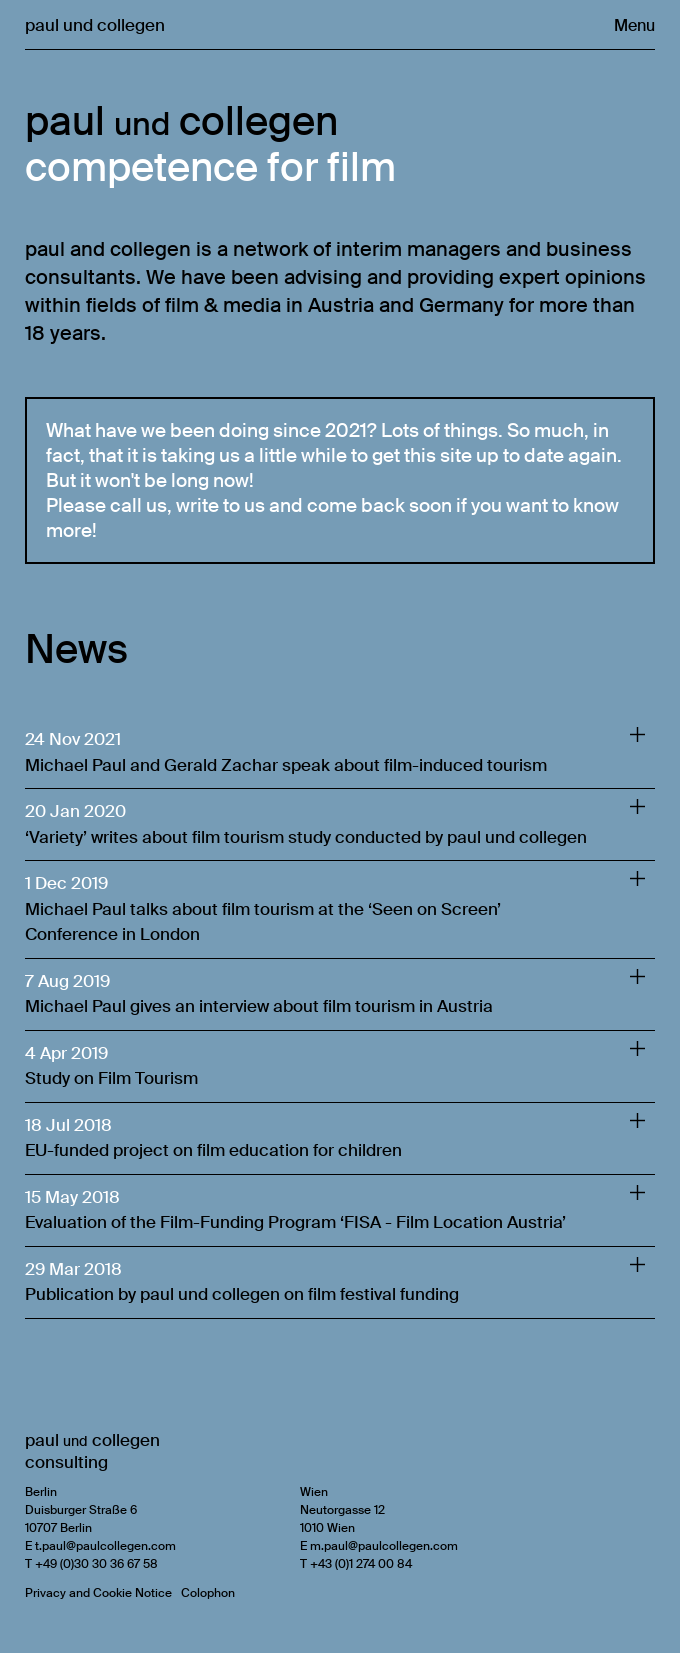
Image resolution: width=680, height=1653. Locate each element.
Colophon (208, 1593)
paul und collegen (95, 25)
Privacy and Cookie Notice (98, 1593)
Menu (634, 25)
